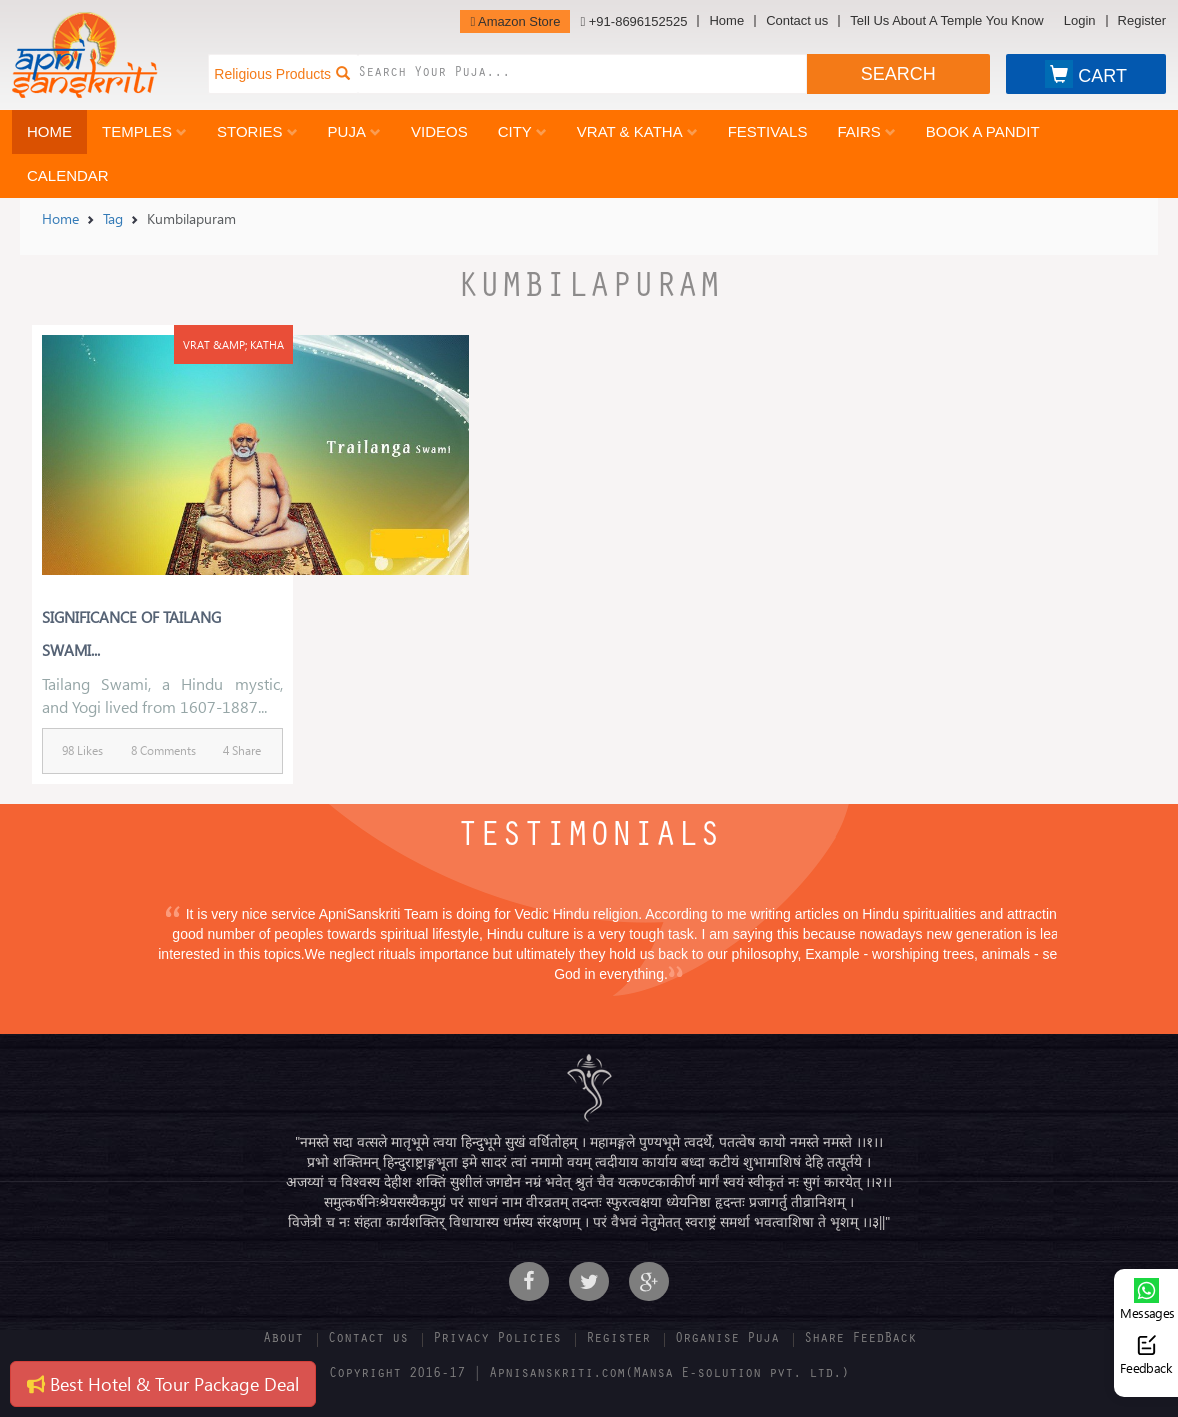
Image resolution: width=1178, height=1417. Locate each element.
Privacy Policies (497, 1340)
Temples (144, 131)
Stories (257, 131)
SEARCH (898, 74)
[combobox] (582, 74)
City (522, 131)
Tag (113, 218)
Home (726, 21)
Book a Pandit (983, 131)
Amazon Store (515, 21)
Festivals (768, 131)
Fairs (866, 131)
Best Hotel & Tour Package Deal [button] (163, 1383)
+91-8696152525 (633, 21)
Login (1080, 21)
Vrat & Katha (637, 131)
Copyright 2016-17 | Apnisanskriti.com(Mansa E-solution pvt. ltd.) (589, 1375)
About (283, 1340)
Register (1142, 21)
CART (1086, 74)
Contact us (797, 21)
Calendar (68, 175)
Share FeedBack (860, 1340)
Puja (354, 131)
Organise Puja (727, 1340)
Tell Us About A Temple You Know (946, 21)
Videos (439, 131)
